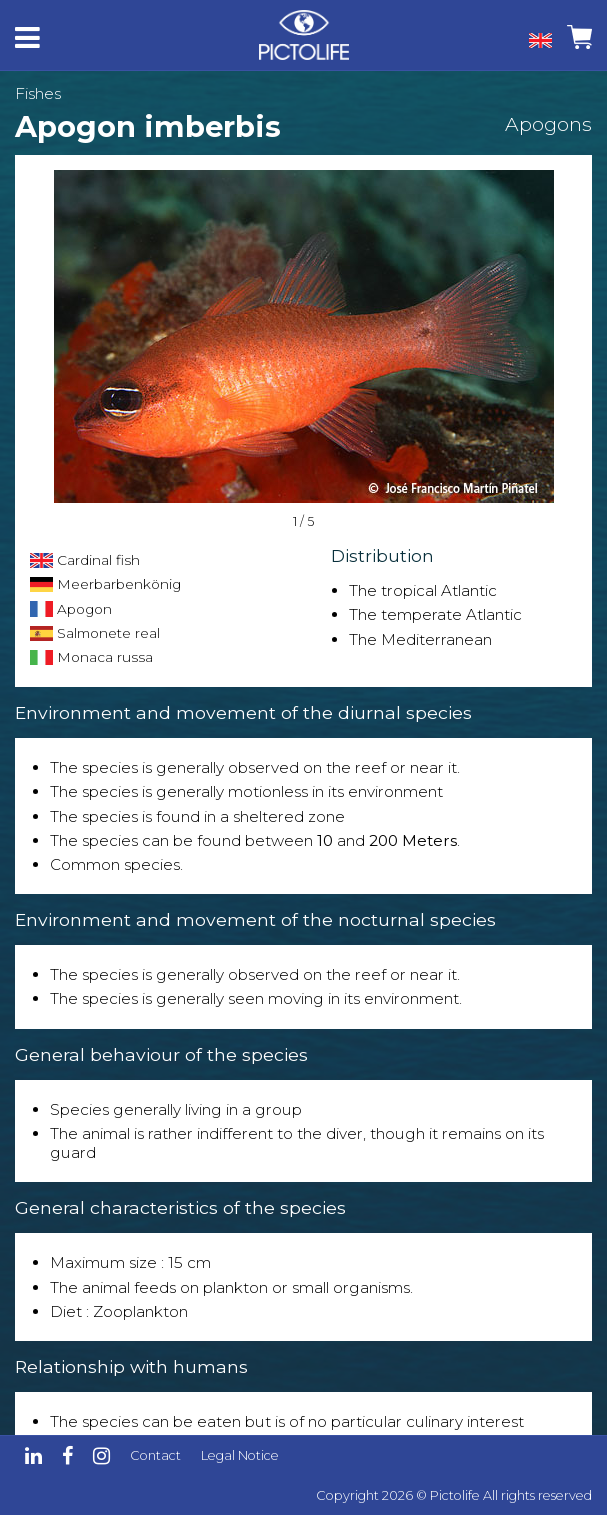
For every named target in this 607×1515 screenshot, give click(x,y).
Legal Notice (240, 1455)
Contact (155, 1455)
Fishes (38, 93)
